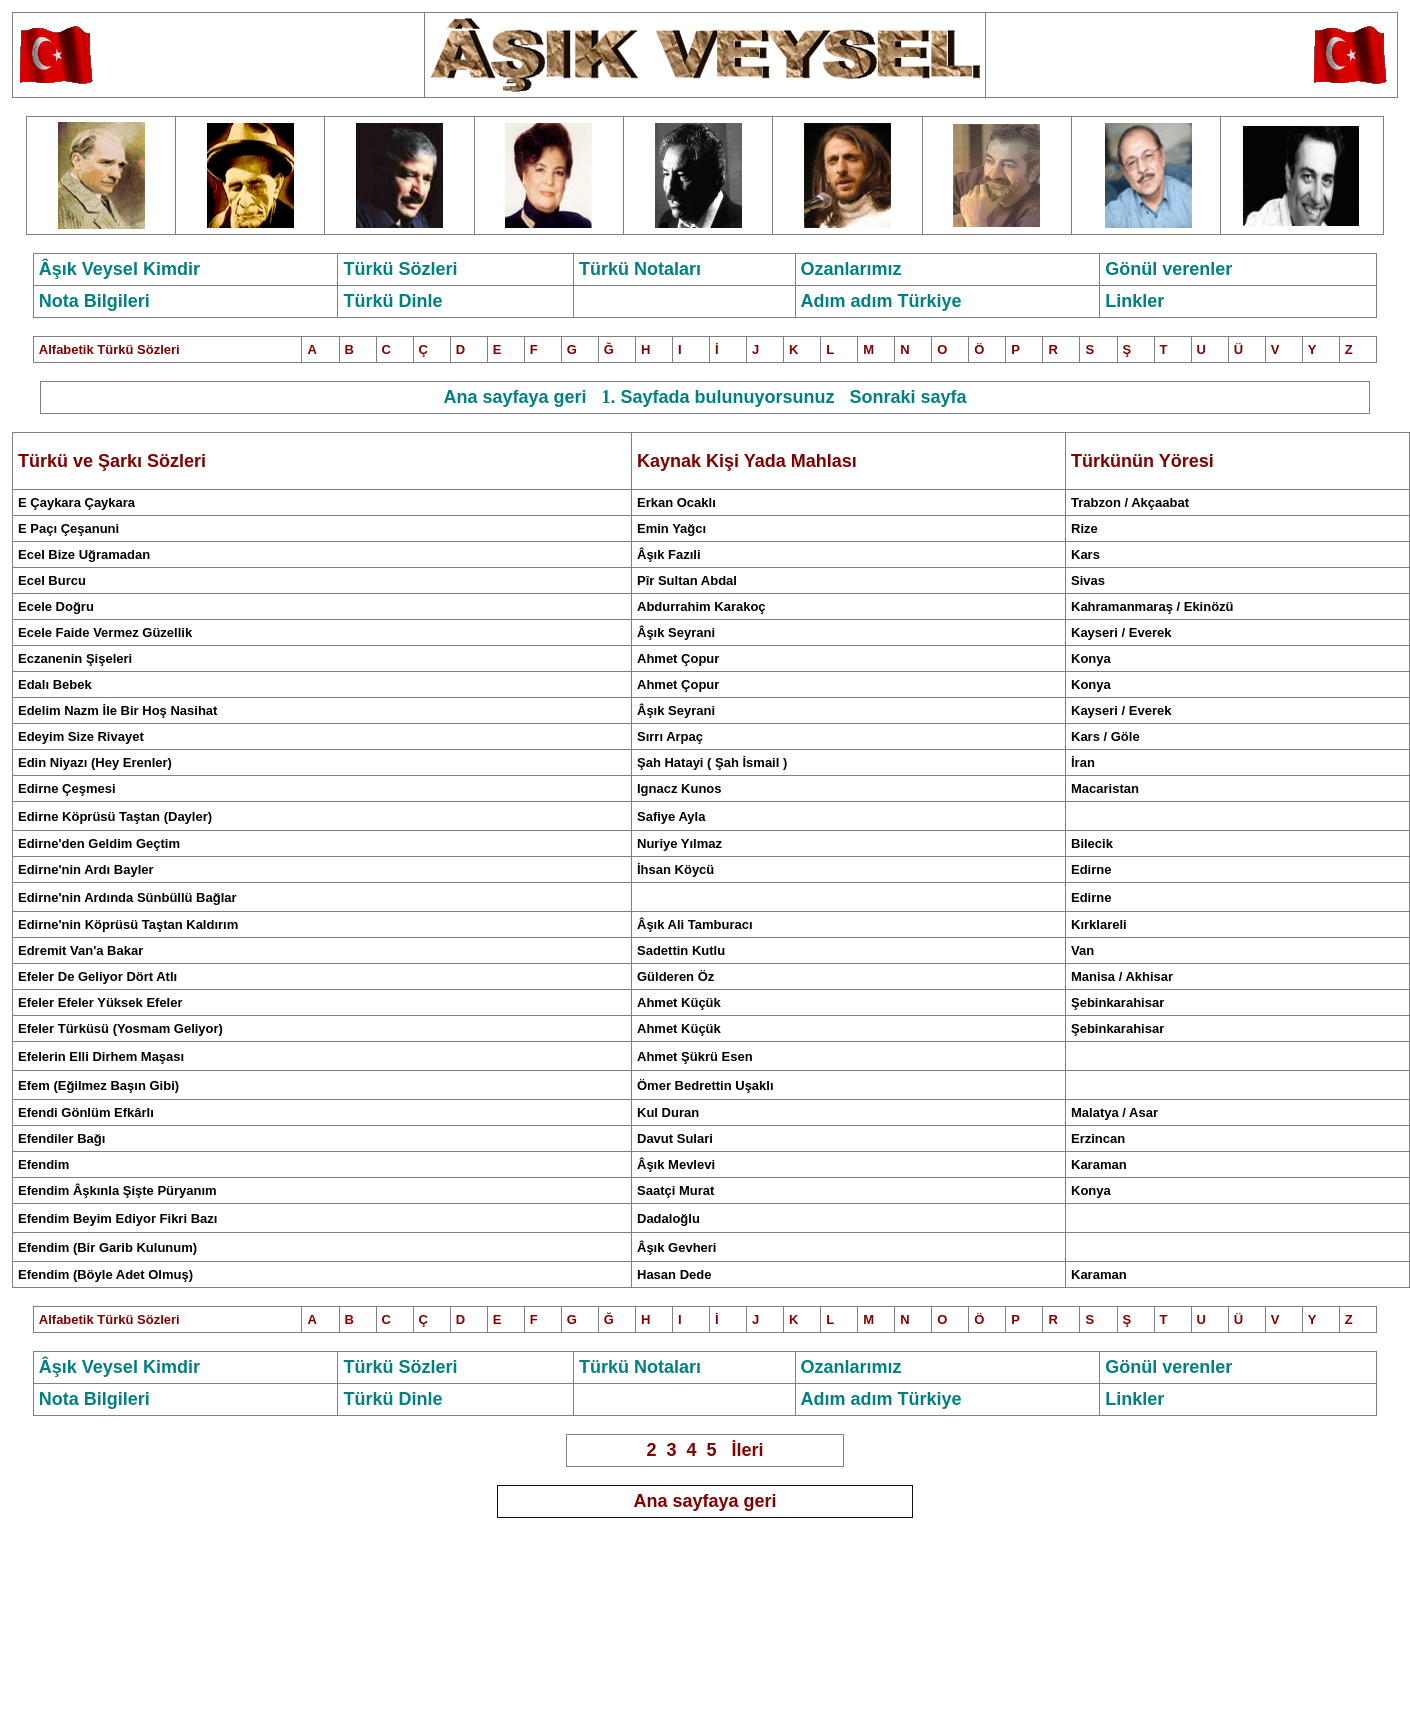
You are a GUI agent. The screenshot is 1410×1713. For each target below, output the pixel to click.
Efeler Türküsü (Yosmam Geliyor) (120, 1028)
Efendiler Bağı (61, 1138)
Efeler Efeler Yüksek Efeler (100, 1002)
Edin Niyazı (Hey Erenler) (95, 762)
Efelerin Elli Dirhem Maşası (101, 1056)
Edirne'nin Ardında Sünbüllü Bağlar (127, 897)
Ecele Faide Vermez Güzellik (105, 632)
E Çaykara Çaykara (76, 502)
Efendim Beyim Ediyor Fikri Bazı (117, 1218)
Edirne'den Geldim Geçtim (99, 843)
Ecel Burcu (52, 580)
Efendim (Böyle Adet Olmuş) (105, 1274)
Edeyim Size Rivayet (81, 736)
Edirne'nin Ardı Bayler (86, 869)
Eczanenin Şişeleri (75, 658)
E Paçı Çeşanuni (68, 528)
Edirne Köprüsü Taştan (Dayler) (115, 816)
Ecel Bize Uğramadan (84, 554)
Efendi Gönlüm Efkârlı (86, 1112)
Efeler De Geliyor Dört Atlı (97, 976)
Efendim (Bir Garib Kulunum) (107, 1247)
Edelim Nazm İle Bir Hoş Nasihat (117, 710)
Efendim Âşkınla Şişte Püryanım (117, 1190)
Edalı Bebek (55, 684)
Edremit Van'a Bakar (80, 950)
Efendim (43, 1164)
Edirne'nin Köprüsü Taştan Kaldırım (128, 924)
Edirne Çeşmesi (67, 788)
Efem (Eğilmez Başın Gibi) (98, 1085)
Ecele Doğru (56, 606)
